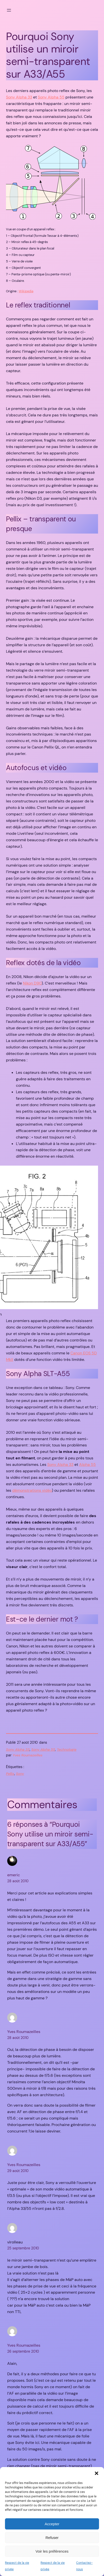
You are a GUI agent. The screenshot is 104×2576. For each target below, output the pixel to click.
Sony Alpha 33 (19, 97)
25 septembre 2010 (23, 2248)
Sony (20, 1773)
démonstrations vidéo (32, 1490)
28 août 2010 (18, 1881)
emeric (13, 1875)
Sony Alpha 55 (51, 97)
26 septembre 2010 (23, 2351)
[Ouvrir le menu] (9, 10)
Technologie (66, 1749)
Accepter (52, 2524)
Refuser (52, 2537)
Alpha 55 (87, 1464)
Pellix (10, 1773)
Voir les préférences (52, 2551)
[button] (96, 2473)
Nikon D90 (32, 983)
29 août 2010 (18, 2171)
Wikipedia (26, 291)
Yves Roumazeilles (23, 2031)
